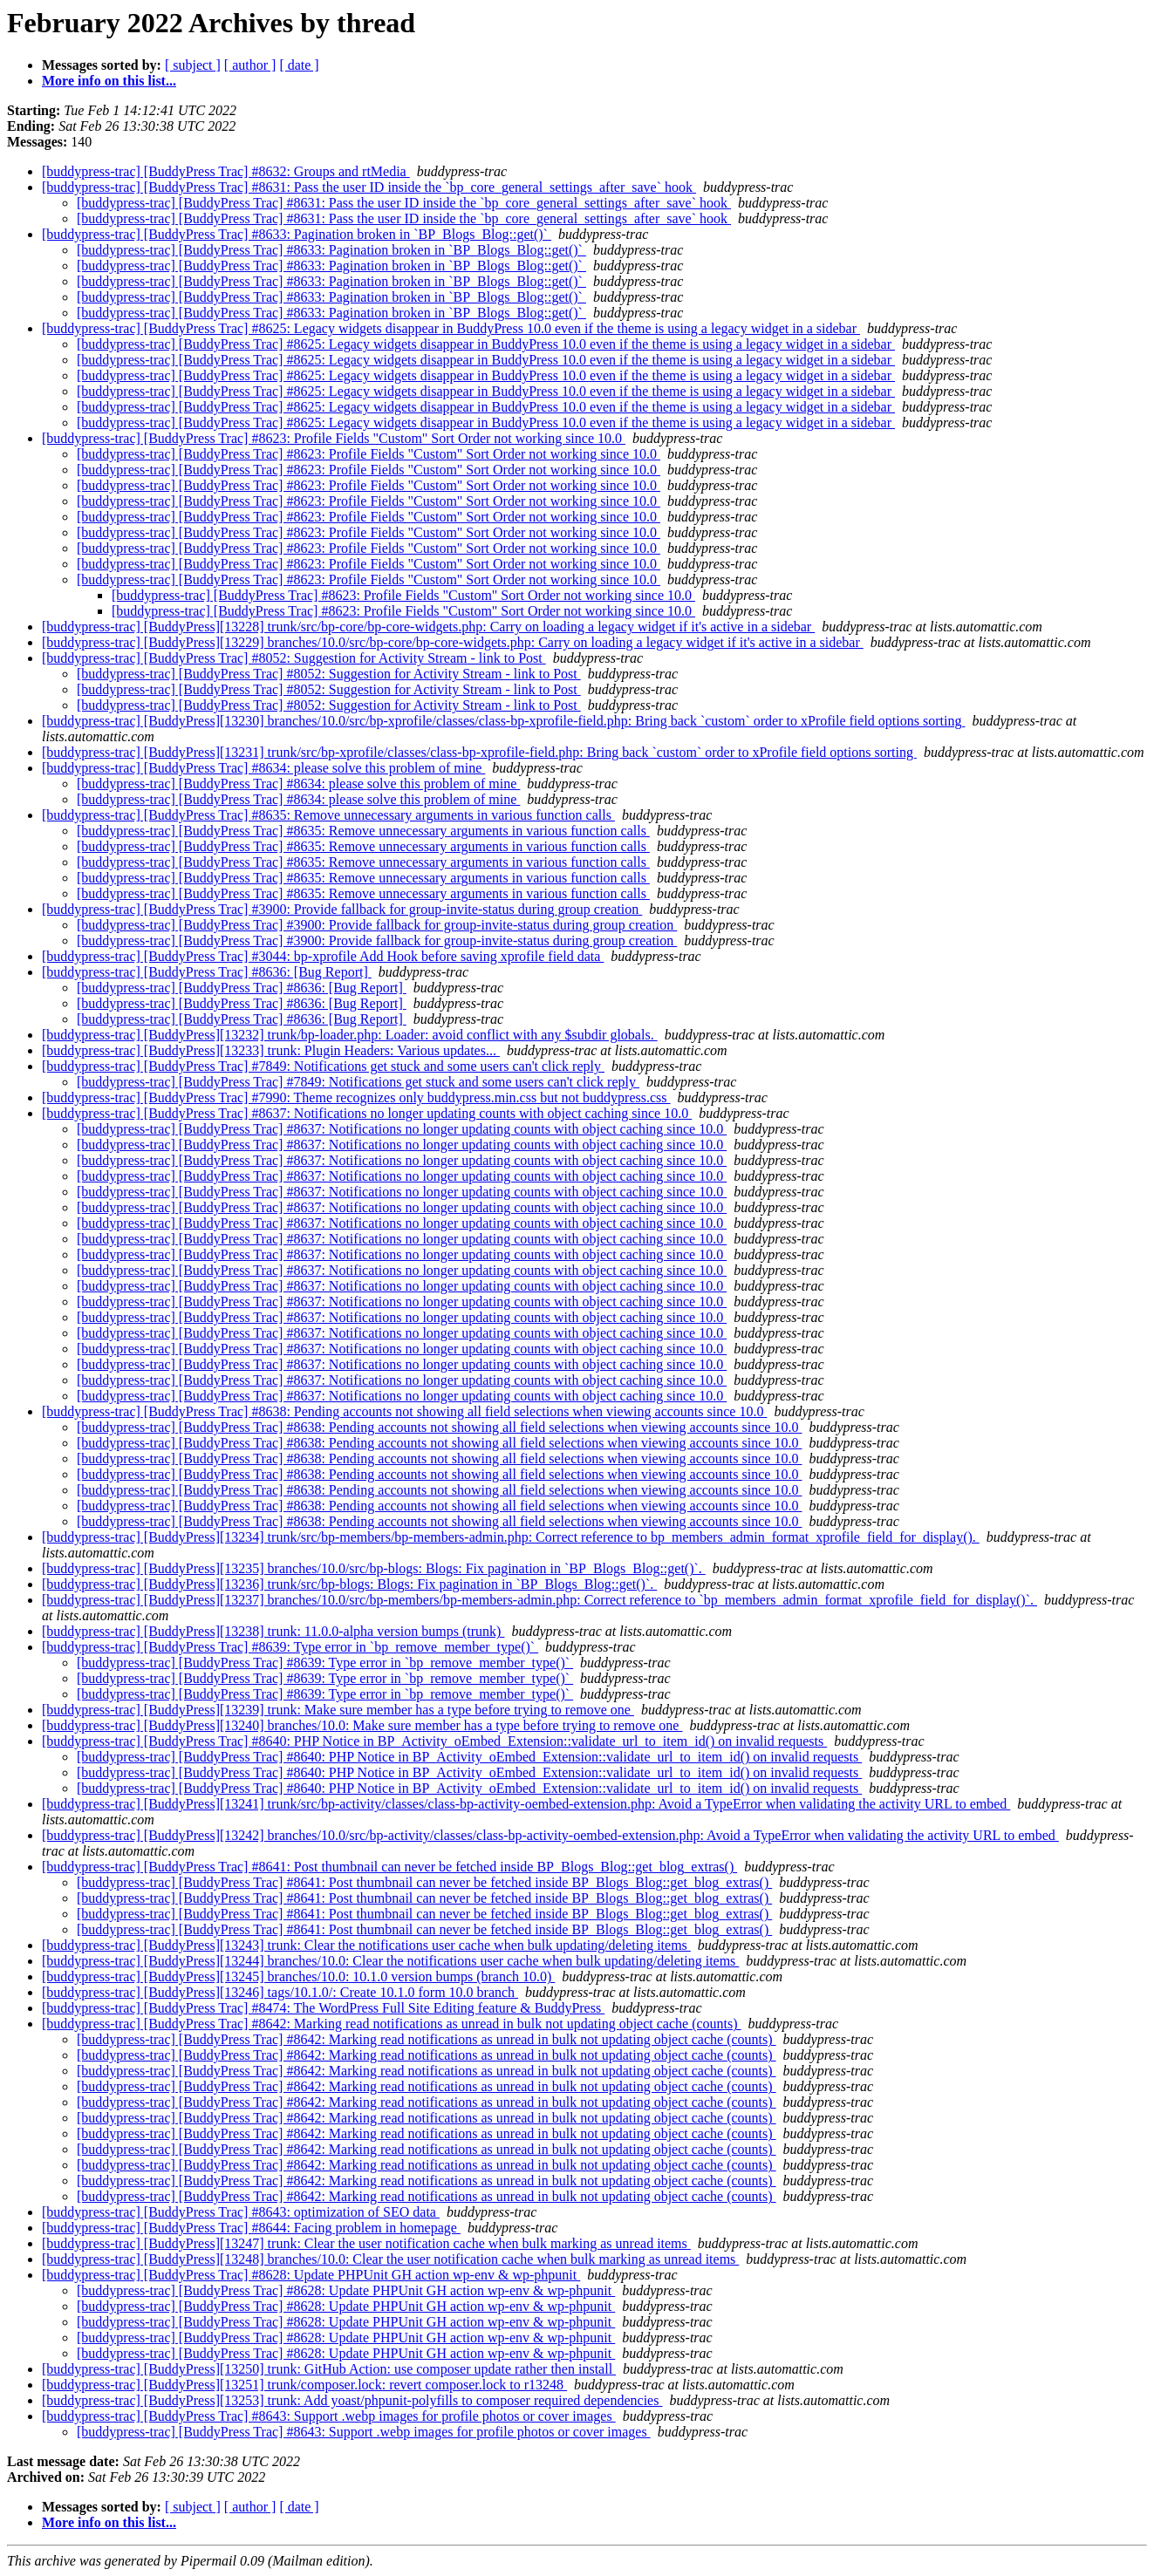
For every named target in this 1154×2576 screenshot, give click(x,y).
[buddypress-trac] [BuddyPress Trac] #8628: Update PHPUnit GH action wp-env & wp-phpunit (311, 2274)
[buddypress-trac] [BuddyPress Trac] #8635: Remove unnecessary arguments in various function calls (328, 815)
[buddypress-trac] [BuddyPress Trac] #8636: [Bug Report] (207, 971)
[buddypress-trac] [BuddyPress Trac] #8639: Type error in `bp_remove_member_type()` (290, 1646)
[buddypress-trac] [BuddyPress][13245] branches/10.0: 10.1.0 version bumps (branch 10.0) (298, 1976)
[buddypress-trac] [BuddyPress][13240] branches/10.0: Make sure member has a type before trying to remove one (362, 1725)
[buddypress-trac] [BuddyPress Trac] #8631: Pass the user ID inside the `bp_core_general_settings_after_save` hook (369, 187)
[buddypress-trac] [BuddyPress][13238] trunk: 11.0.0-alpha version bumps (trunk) (273, 1631)
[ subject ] (193, 65)
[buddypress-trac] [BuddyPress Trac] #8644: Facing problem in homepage (251, 2227)
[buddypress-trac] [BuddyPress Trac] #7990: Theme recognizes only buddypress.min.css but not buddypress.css (356, 1097)
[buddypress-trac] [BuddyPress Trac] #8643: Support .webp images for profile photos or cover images (329, 2416)
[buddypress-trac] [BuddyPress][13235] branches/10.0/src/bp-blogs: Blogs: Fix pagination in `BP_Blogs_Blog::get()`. (374, 1568)
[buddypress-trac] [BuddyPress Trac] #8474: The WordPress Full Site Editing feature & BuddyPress (323, 2007)
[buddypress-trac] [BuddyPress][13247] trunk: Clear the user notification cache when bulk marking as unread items (366, 2243)
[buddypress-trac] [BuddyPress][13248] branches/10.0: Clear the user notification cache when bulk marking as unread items (390, 2259)
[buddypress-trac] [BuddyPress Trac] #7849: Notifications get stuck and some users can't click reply (323, 1066)
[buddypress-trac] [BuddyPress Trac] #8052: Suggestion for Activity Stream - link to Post (294, 658)
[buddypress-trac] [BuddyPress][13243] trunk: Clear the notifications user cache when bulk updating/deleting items (366, 1945)
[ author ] (250, 65)
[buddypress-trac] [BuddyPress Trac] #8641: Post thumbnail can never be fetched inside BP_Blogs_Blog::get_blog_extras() (389, 1866)
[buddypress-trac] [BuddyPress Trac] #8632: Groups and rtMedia (226, 171)
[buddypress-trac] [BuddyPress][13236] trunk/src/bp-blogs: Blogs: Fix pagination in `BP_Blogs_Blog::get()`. (349, 1584)
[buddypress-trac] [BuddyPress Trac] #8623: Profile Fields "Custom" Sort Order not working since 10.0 (333, 438)
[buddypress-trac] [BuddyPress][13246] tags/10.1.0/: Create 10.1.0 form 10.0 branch (280, 1992)
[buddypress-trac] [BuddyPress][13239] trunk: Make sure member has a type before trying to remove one (338, 1709)
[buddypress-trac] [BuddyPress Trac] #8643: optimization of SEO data (241, 2212)
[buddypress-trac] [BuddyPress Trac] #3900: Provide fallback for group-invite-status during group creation (342, 909)
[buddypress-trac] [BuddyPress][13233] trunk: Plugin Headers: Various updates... (271, 1050)
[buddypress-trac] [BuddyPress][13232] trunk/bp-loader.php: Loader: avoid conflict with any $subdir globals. (350, 1034)
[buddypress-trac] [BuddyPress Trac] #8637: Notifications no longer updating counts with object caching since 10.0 (367, 1113)
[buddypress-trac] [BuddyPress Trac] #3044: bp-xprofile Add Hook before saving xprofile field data (323, 956)
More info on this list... (109, 80)
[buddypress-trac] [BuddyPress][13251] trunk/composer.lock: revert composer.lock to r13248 (304, 2384)
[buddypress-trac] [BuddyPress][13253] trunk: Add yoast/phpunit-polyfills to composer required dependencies (352, 2400)
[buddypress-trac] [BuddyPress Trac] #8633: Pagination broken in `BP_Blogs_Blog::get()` (296, 234)
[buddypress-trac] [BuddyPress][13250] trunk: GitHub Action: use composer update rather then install (329, 2368)
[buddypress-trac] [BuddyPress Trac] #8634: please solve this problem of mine (263, 767)
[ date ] (298, 65)
